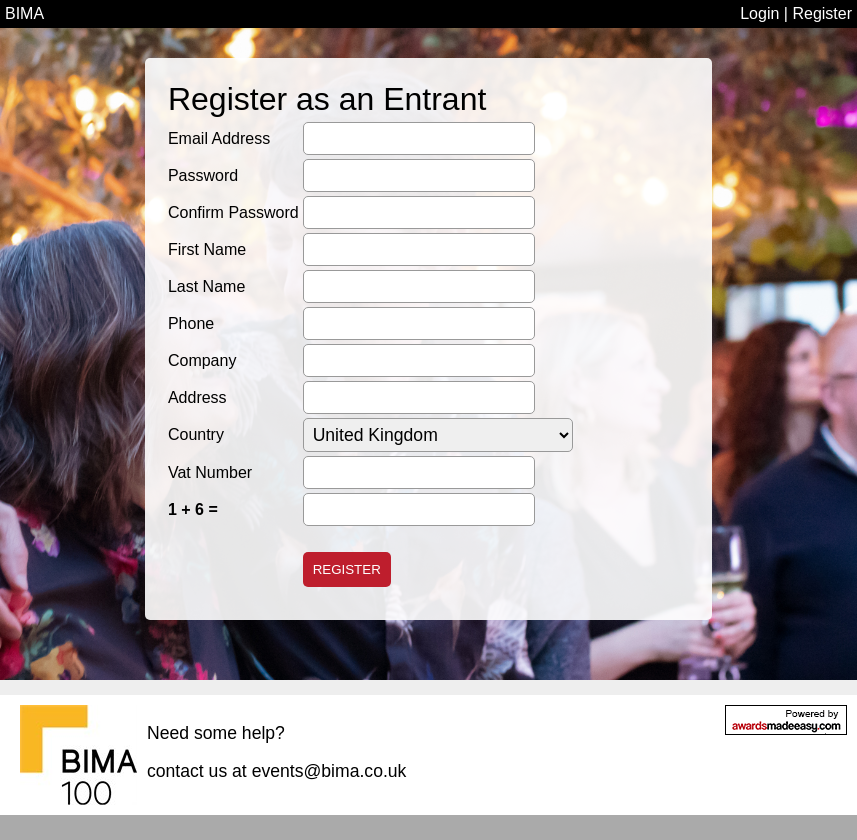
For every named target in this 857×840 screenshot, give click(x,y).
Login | (766, 13)
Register (822, 13)
